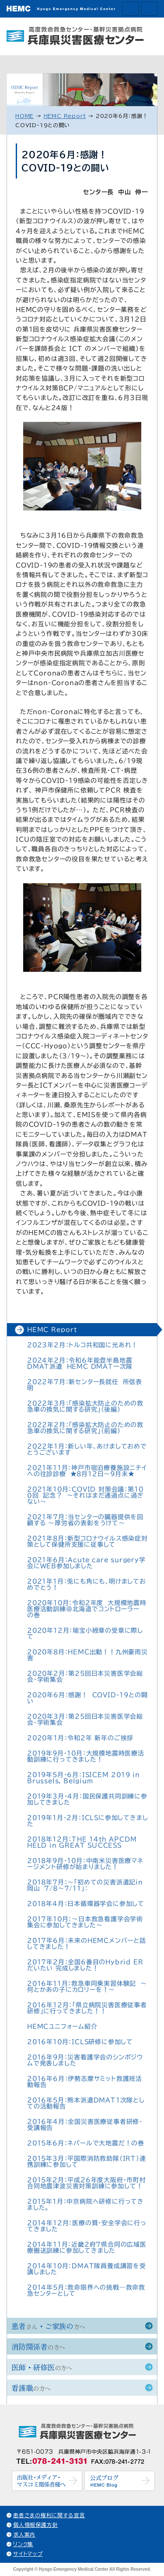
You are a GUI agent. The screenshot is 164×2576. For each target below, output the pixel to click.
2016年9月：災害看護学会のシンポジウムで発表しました (85, 2060)
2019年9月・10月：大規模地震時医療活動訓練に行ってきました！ (85, 1756)
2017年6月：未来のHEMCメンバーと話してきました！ (86, 1943)
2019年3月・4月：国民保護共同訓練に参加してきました (87, 1799)
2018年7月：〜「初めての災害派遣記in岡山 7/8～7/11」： (85, 1885)
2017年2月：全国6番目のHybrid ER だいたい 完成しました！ (87, 1965)
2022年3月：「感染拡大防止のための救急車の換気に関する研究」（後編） (85, 1406)
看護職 (31, 2387)
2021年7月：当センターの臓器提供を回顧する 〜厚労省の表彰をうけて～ (85, 1520)
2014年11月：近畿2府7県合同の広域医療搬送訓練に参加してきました (87, 2247)
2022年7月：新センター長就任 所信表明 (84, 1385)
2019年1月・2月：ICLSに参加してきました (87, 1821)
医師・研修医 (41, 2367)
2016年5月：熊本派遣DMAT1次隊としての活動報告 (86, 2103)
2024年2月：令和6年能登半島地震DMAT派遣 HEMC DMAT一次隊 (80, 1363)
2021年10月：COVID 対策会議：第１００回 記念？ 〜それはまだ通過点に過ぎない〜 (85, 1495)
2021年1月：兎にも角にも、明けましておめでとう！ (86, 1584)
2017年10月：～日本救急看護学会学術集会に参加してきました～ (85, 1922)
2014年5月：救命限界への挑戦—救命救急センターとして (86, 2290)
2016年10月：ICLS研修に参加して (80, 2042)
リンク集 (23, 2544)
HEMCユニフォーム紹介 (62, 2026)
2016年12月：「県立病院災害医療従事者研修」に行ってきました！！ (87, 2008)
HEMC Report (52, 1330)
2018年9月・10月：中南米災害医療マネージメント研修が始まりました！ (85, 1864)
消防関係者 (38, 2346)
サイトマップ (28, 2553)
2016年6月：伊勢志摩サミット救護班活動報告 (84, 2082)
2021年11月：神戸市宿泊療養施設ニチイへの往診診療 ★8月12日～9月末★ (87, 1471)
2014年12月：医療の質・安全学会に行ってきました (87, 2226)
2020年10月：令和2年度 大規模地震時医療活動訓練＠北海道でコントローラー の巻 (87, 1609)
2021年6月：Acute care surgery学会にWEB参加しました (86, 1563)
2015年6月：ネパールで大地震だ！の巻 (85, 2143)
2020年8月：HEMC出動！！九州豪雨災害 (87, 1655)
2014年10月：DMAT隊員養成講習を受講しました (86, 2269)
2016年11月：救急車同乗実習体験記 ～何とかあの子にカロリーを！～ (87, 1986)
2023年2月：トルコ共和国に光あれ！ (82, 1345)
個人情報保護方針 (35, 2524)
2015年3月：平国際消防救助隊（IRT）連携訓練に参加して (86, 2161)
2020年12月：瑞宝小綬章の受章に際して (85, 1633)
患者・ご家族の (48, 2325)
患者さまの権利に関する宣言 (49, 2515)
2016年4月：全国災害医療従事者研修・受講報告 (85, 2125)
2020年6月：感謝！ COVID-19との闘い (87, 1698)
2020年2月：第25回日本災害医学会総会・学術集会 (85, 1676)
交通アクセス (130, 9)
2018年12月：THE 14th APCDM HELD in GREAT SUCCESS (81, 1842)
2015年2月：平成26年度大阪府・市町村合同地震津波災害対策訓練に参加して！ (86, 2183)
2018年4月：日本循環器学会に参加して (85, 1904)
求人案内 (24, 2534)
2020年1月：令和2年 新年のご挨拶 (80, 1738)
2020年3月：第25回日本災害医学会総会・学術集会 (85, 1719)
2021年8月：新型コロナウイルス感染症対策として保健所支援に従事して (87, 1541)
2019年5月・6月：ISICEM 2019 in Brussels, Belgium (83, 1778)
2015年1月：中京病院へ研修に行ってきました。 (85, 2204)
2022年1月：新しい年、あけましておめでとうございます (87, 1449)
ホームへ (149, 9)
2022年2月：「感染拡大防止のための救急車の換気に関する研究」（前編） (85, 1428)
